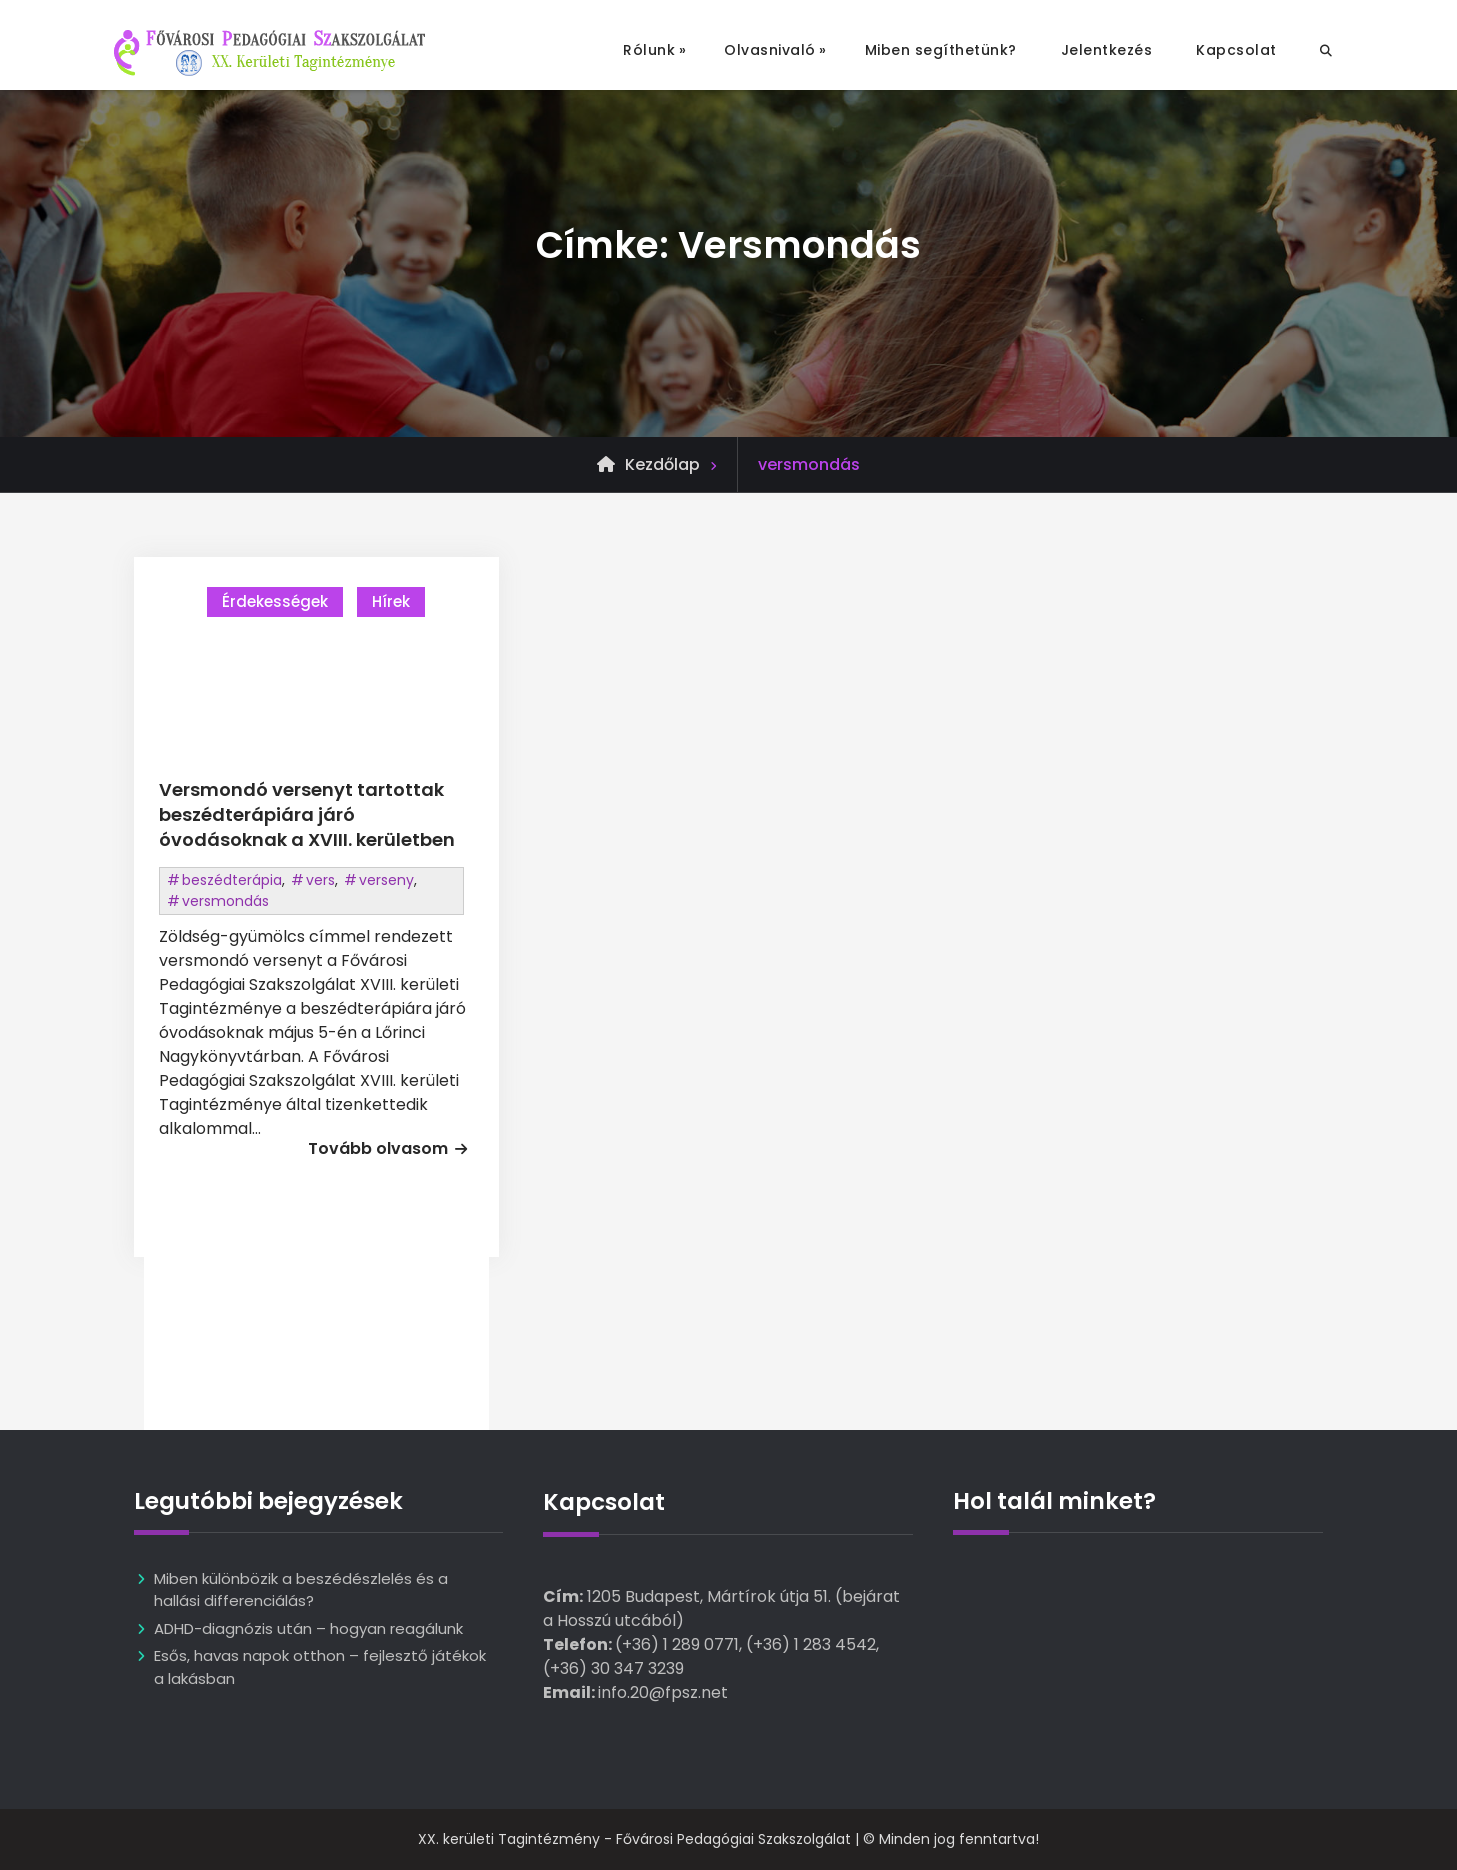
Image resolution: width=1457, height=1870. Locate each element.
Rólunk (649, 50)
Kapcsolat (1236, 50)
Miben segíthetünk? (941, 50)
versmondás (225, 901)
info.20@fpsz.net (663, 1692)
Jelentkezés (1107, 50)
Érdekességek (275, 601)
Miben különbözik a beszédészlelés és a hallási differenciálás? (301, 1590)
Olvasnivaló (770, 50)
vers (320, 880)
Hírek (391, 601)
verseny (386, 880)
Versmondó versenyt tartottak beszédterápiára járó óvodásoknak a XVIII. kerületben (307, 814)
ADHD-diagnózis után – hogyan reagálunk (308, 1628)
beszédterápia (232, 880)
